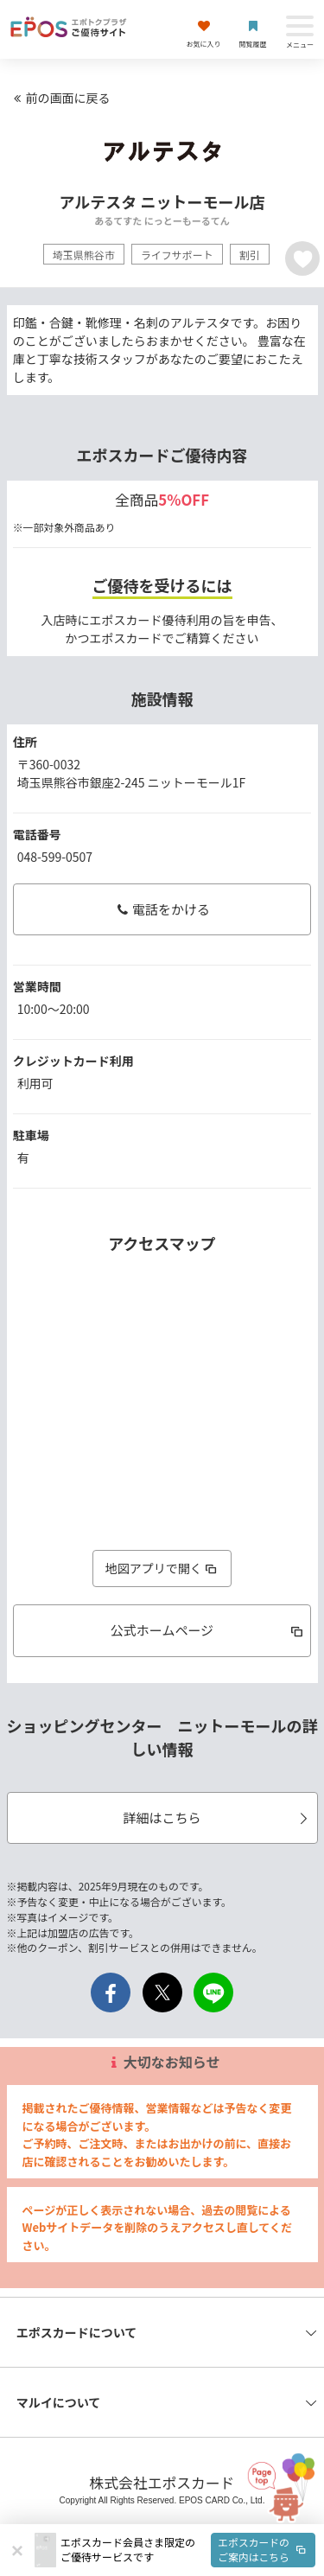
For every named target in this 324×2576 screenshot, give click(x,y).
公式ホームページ (208, 1630)
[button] (187, 2550)
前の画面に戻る (60, 97)
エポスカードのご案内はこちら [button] (263, 2549)
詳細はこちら (217, 1817)
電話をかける (162, 909)
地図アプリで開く (162, 1568)
